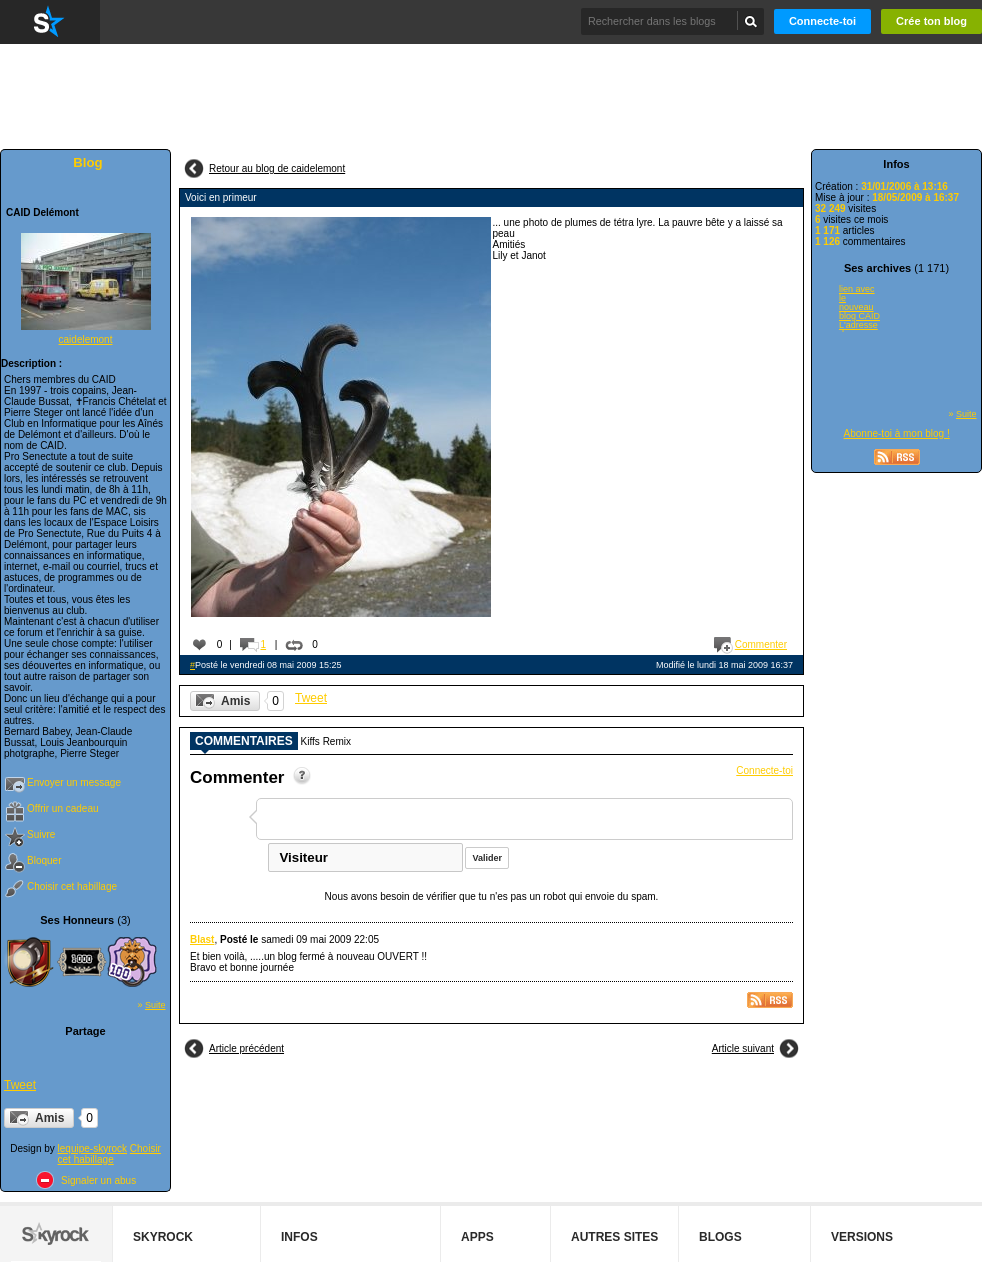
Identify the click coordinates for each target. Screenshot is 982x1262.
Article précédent (246, 1048)
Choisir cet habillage (72, 886)
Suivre (41, 834)
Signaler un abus (98, 1180)
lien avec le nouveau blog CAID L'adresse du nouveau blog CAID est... (859, 308)
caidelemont (86, 339)
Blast (202, 939)
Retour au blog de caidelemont (277, 168)
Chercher (751, 21)
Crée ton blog (931, 21)
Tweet (20, 1085)
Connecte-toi (822, 21)
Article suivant (743, 1048)
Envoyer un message (74, 782)
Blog (87, 162)
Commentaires (244, 742)
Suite (155, 1005)
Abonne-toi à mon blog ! (897, 433)
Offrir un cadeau (63, 808)
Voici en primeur (221, 197)
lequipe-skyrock (92, 1148)
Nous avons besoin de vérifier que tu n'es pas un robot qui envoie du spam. (492, 896)
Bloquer (44, 860)
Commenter (761, 644)
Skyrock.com (50, 22)
